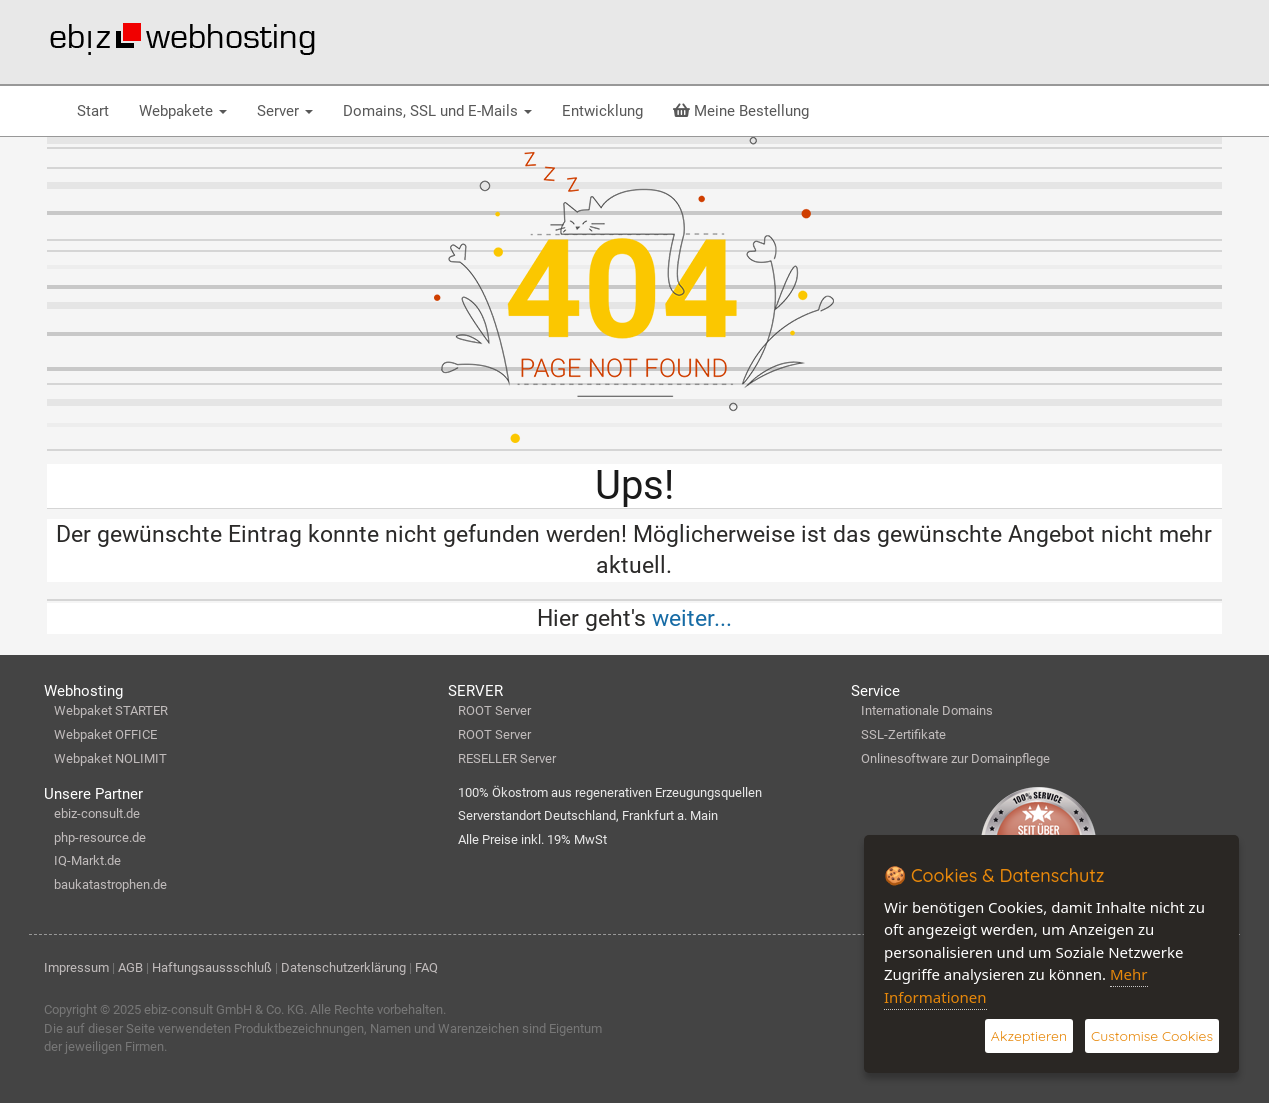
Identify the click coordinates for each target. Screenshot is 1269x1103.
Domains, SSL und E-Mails (437, 111)
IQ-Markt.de (87, 860)
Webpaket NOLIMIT (110, 758)
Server (285, 111)
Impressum (76, 967)
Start (93, 111)
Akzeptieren (1029, 1036)
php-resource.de (100, 837)
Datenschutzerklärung (343, 967)
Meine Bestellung (741, 111)
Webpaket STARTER (111, 710)
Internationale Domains (927, 710)
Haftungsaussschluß (212, 967)
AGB (130, 967)
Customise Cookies (1152, 1036)
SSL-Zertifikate (903, 734)
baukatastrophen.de (110, 884)
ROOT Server (494, 710)
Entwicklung (602, 111)
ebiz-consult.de (97, 813)
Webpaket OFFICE (105, 734)
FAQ (426, 967)
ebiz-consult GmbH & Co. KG (224, 1009)
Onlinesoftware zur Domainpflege (955, 758)
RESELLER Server (507, 758)
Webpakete (183, 111)
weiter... (692, 618)
